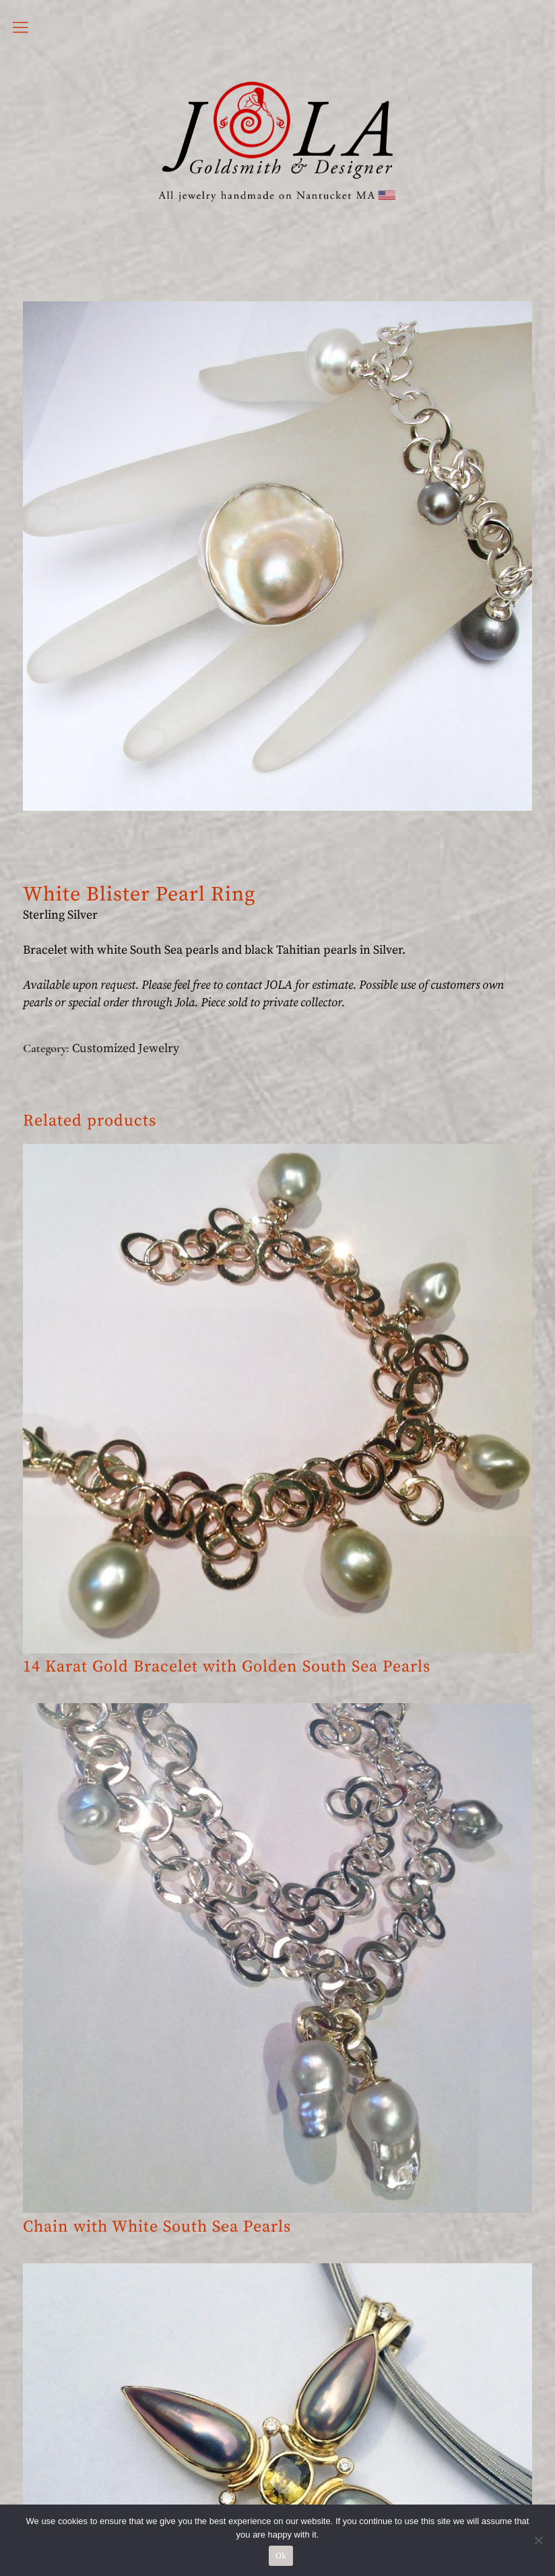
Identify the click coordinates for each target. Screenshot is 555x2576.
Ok (281, 2555)
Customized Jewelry (125, 1048)
